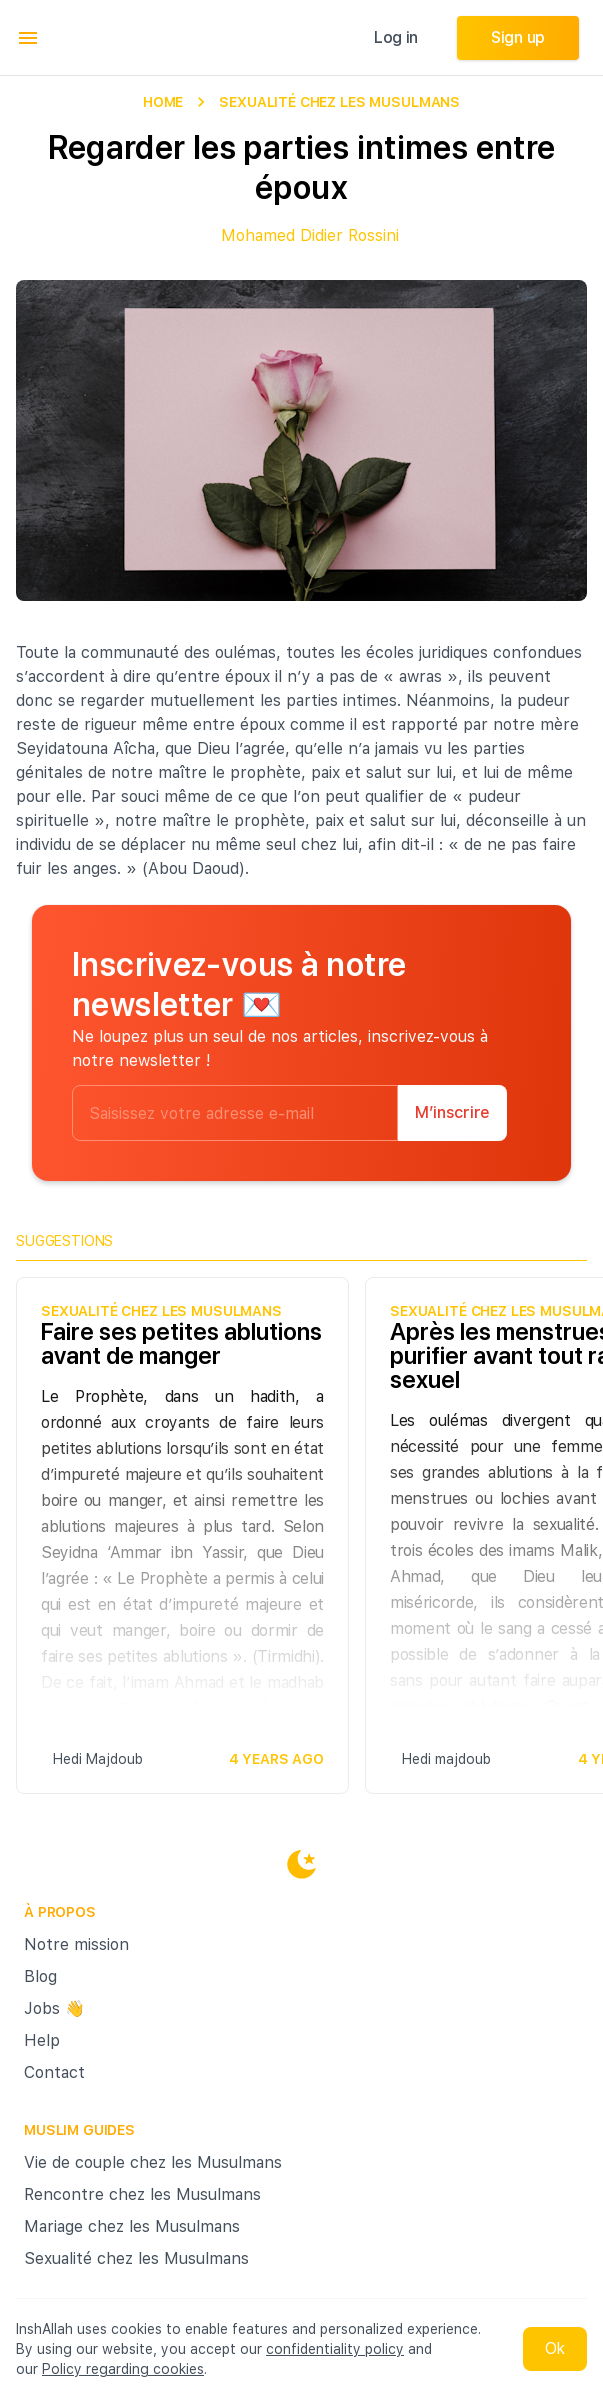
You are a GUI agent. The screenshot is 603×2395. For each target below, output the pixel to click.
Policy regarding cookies (123, 2369)
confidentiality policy (335, 2349)
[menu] (28, 38)
